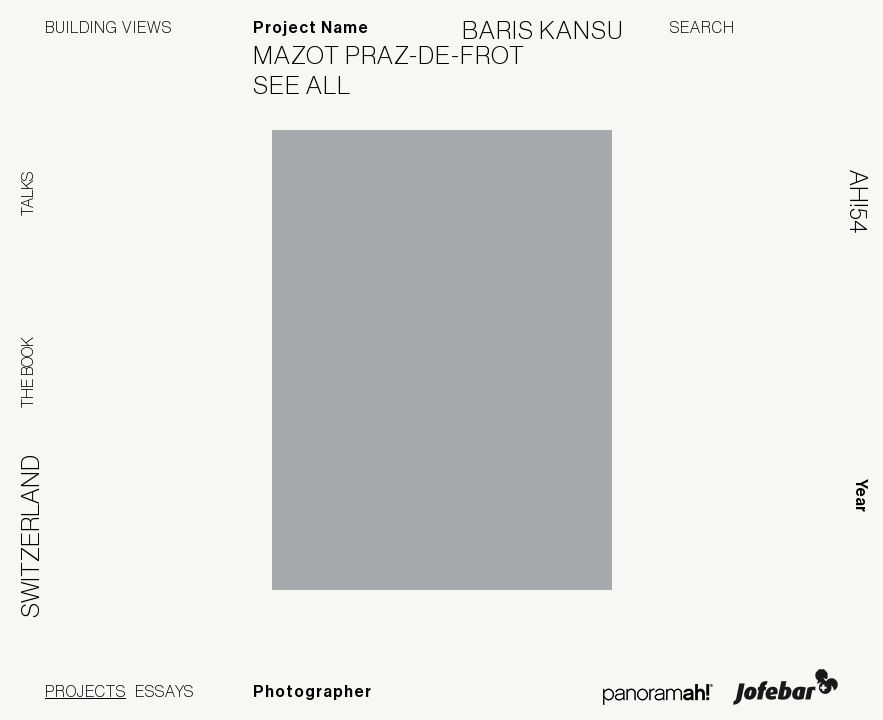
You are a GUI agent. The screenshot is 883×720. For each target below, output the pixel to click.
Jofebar (785, 687)
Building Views (108, 27)
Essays (164, 691)
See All (314, 85)
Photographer (312, 691)
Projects (85, 691)
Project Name (311, 27)
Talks (27, 194)
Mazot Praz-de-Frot (401, 55)
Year (861, 495)
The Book (27, 372)
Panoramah (657, 694)
